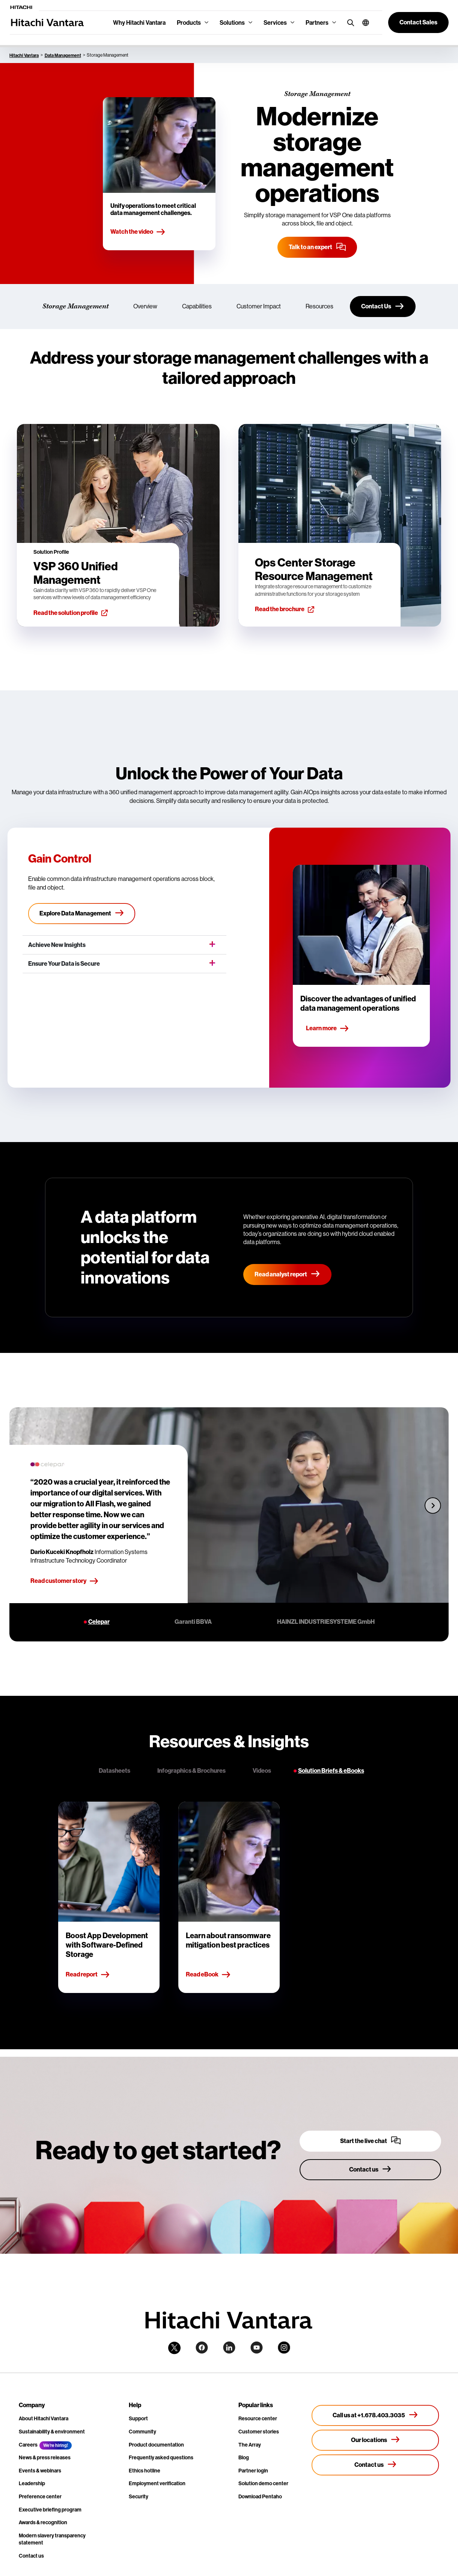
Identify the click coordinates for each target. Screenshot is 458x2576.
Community (142, 2431)
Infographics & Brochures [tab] (191, 1770)
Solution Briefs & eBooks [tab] (331, 1770)
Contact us (31, 2555)
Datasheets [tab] (114, 1770)
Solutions (232, 22)
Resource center (257, 2418)
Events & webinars (40, 2470)
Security (138, 2496)
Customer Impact (259, 306)
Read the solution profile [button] (70, 613)
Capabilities (197, 306)
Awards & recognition (43, 2522)
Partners (317, 22)
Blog (243, 2457)
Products (189, 22)
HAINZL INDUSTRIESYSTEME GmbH (326, 1621)
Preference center (40, 2496)
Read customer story (64, 1581)
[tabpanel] (229, 1897)
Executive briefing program (50, 2509)
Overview (145, 306)
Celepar (99, 1621)
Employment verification (157, 2483)
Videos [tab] (262, 1770)
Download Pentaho (260, 2496)
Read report (88, 1974)
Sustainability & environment (52, 2431)
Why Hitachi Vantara (139, 22)
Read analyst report (287, 1274)
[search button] (349, 22)
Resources (319, 306)
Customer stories (258, 2431)
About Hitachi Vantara (43, 2418)
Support (138, 2418)
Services (275, 22)
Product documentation (156, 2444)
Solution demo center (263, 2483)
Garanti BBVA (193, 1621)
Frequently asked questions (161, 2457)
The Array (249, 2444)
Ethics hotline (144, 2470)
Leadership (32, 2483)
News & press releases (45, 2457)
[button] (362, 22)
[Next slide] (433, 1505)
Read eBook (208, 1974)
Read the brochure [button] (284, 609)
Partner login (253, 2470)
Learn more (327, 1028)
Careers (28, 2444)
